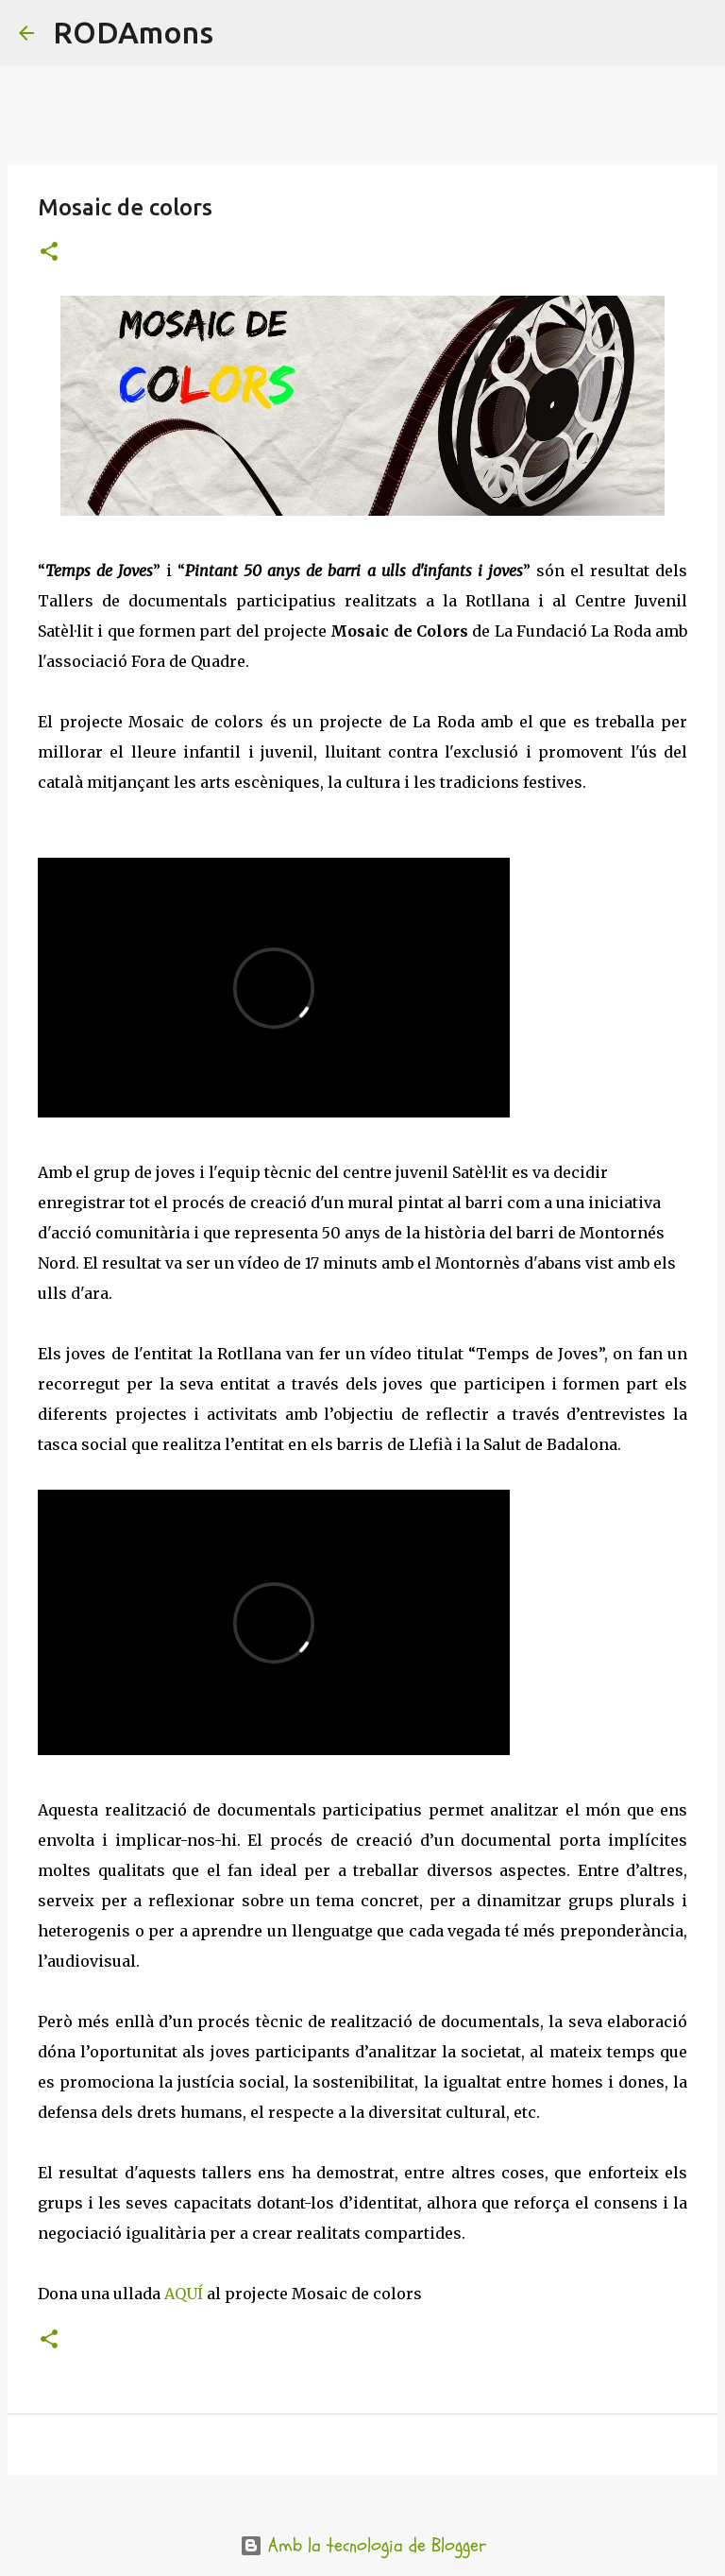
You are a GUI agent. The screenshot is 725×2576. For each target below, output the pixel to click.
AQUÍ (183, 2293)
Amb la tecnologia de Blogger (363, 2545)
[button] (49, 252)
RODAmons (133, 32)
